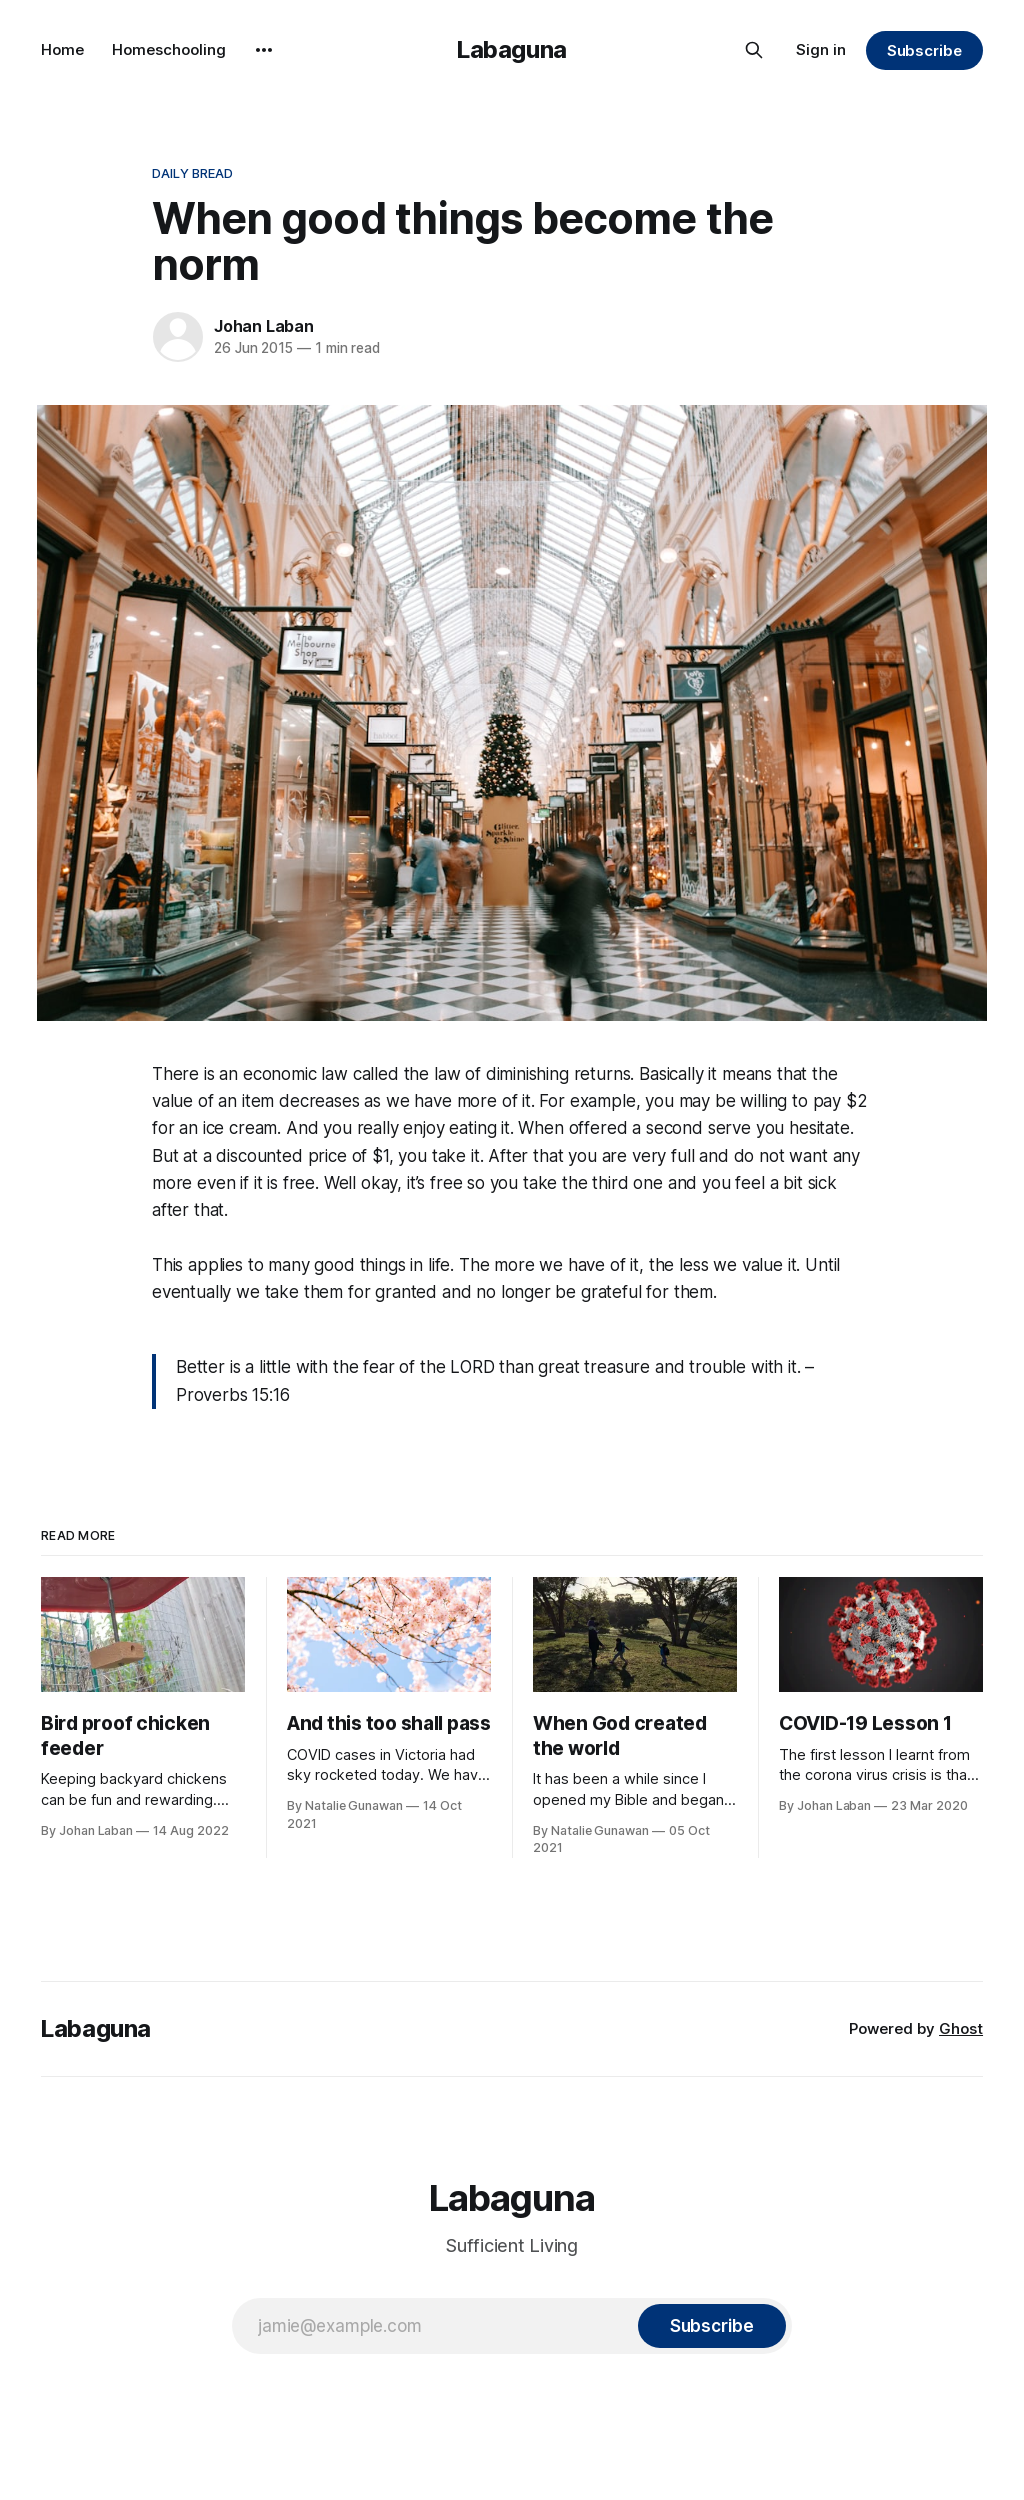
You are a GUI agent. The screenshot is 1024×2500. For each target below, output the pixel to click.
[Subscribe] (712, 2326)
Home (62, 49)
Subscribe (924, 50)
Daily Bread (192, 173)
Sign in (821, 49)
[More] (264, 50)
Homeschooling (169, 49)
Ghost (961, 2028)
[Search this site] (754, 50)
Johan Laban (264, 326)
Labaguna (512, 49)
